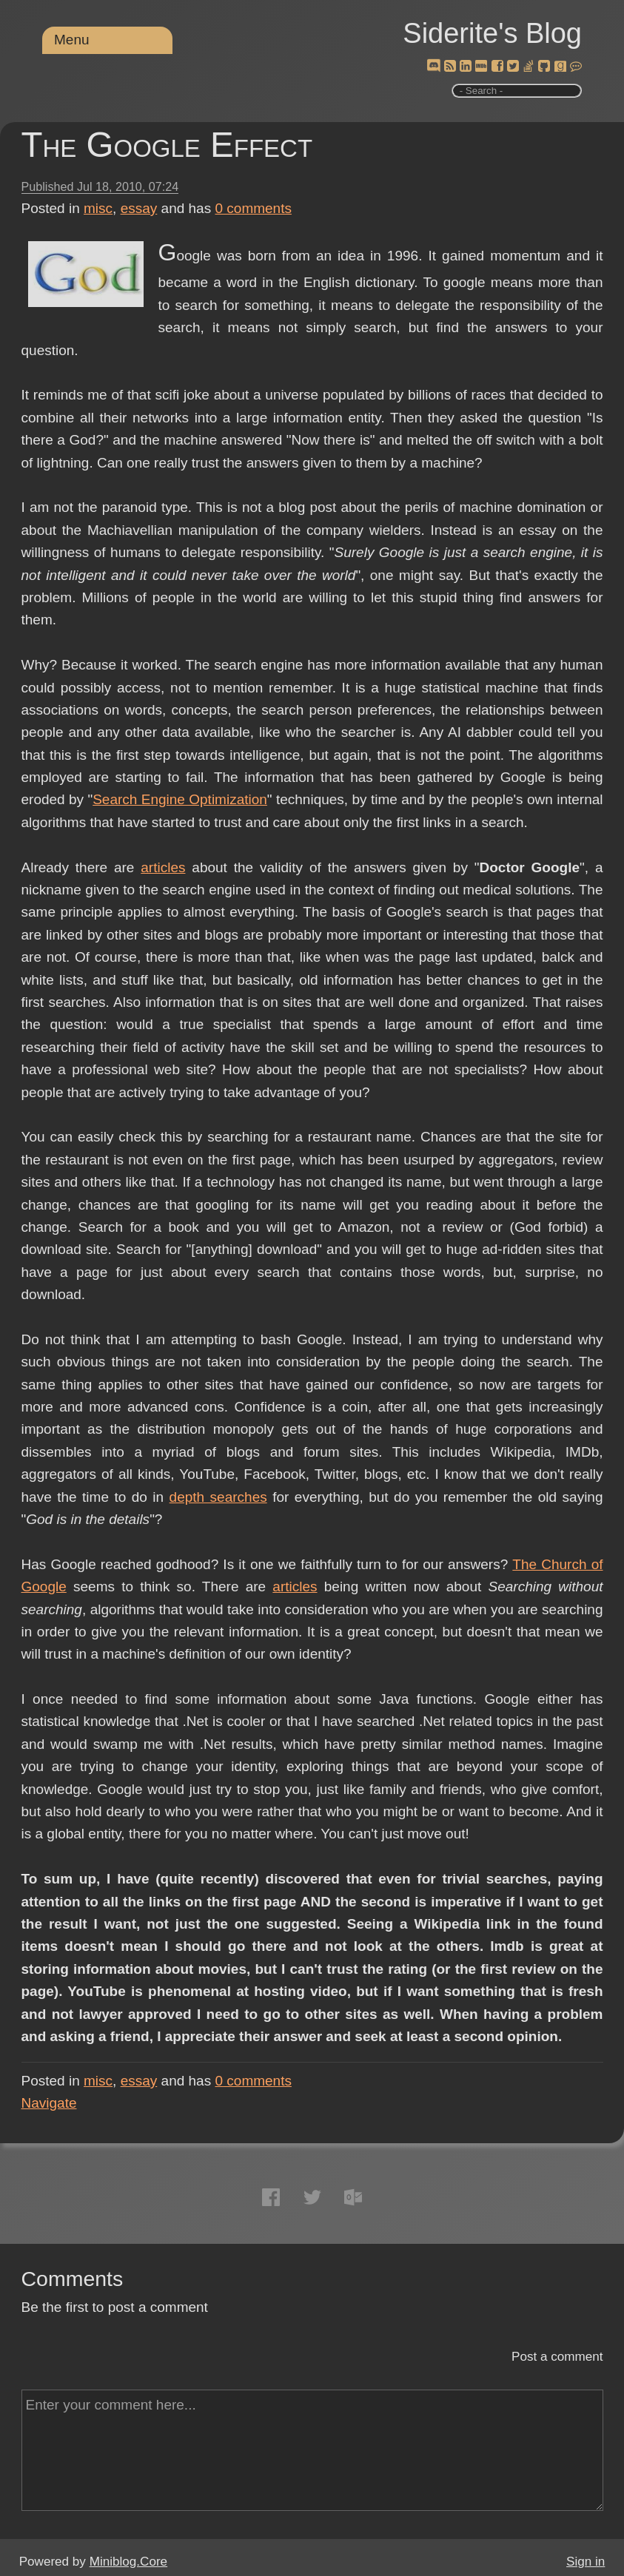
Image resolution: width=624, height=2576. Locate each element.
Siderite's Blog (492, 33)
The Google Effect (167, 144)
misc (98, 208)
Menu (72, 39)
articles (163, 867)
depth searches (218, 1497)
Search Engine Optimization (180, 799)
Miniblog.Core (128, 2562)
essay (139, 208)
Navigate (49, 2103)
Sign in (585, 2562)
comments (253, 208)
